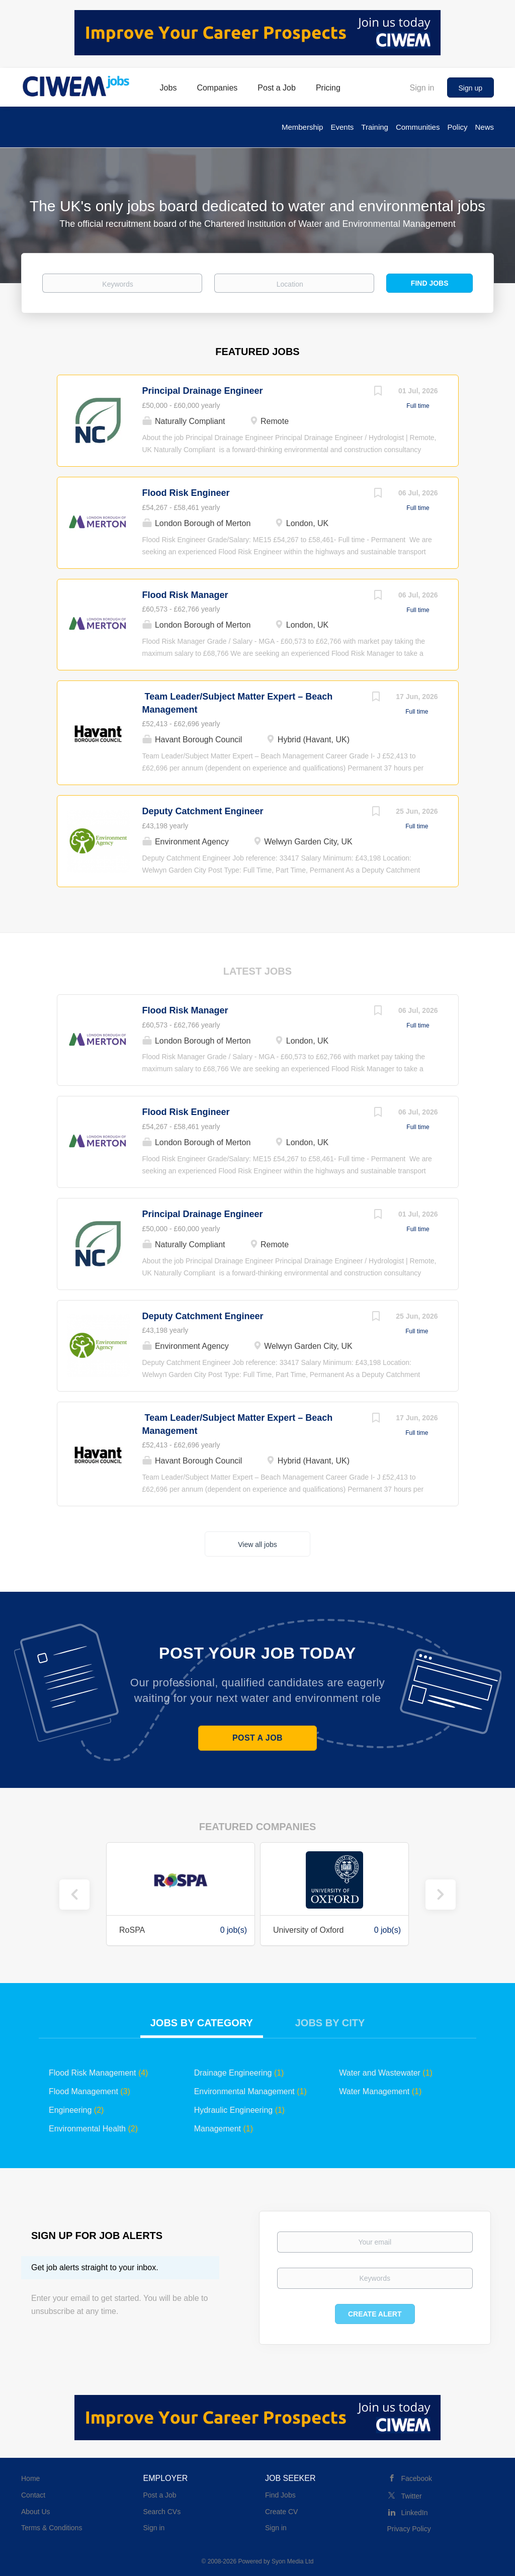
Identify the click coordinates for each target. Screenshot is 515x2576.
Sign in (422, 87)
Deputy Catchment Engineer (203, 811)
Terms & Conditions (51, 2528)
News (484, 127)
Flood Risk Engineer (186, 493)
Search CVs (162, 2512)
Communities (418, 127)
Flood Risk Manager (185, 595)
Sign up (470, 88)
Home (30, 2478)
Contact (33, 2495)
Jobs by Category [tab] (201, 2022)
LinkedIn (414, 2513)
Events (342, 127)
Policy (457, 127)
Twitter (411, 2496)
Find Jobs (430, 283)
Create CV (281, 2512)
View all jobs (257, 1544)
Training (374, 127)
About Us (35, 2512)
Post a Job (257, 1738)
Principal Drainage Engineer (202, 391)
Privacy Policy (409, 2529)
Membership (302, 127)
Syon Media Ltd (292, 2561)
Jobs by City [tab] (330, 2022)
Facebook (416, 2478)
